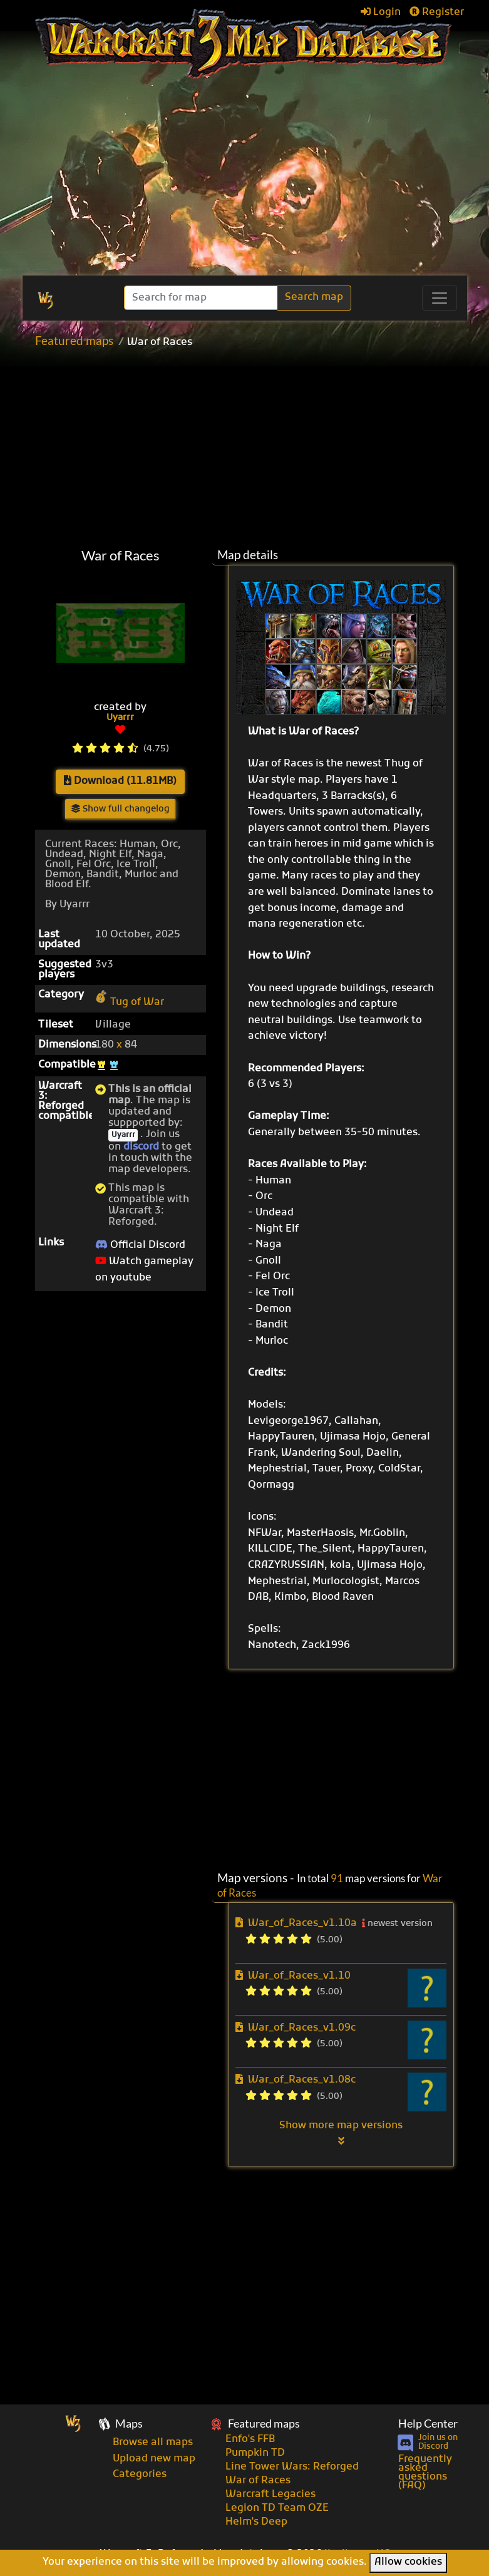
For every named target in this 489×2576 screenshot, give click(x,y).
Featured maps (74, 340)
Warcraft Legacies (270, 2494)
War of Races (258, 2481)
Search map (314, 297)
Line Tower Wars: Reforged (292, 2467)
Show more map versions (341, 2133)
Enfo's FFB (250, 2439)
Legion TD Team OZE (277, 2508)
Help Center (428, 2423)
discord (141, 1147)
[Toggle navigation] (439, 298)
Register (436, 12)
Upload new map (154, 2459)
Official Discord (140, 1245)
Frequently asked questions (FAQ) (425, 2472)
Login (381, 12)
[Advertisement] (258, 448)
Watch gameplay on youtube (144, 1269)
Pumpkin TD (255, 2453)
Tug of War (129, 1002)
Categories (140, 2474)
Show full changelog (120, 809)
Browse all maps (153, 2442)
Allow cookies (408, 2562)
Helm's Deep (256, 2522)
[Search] (202, 298)
